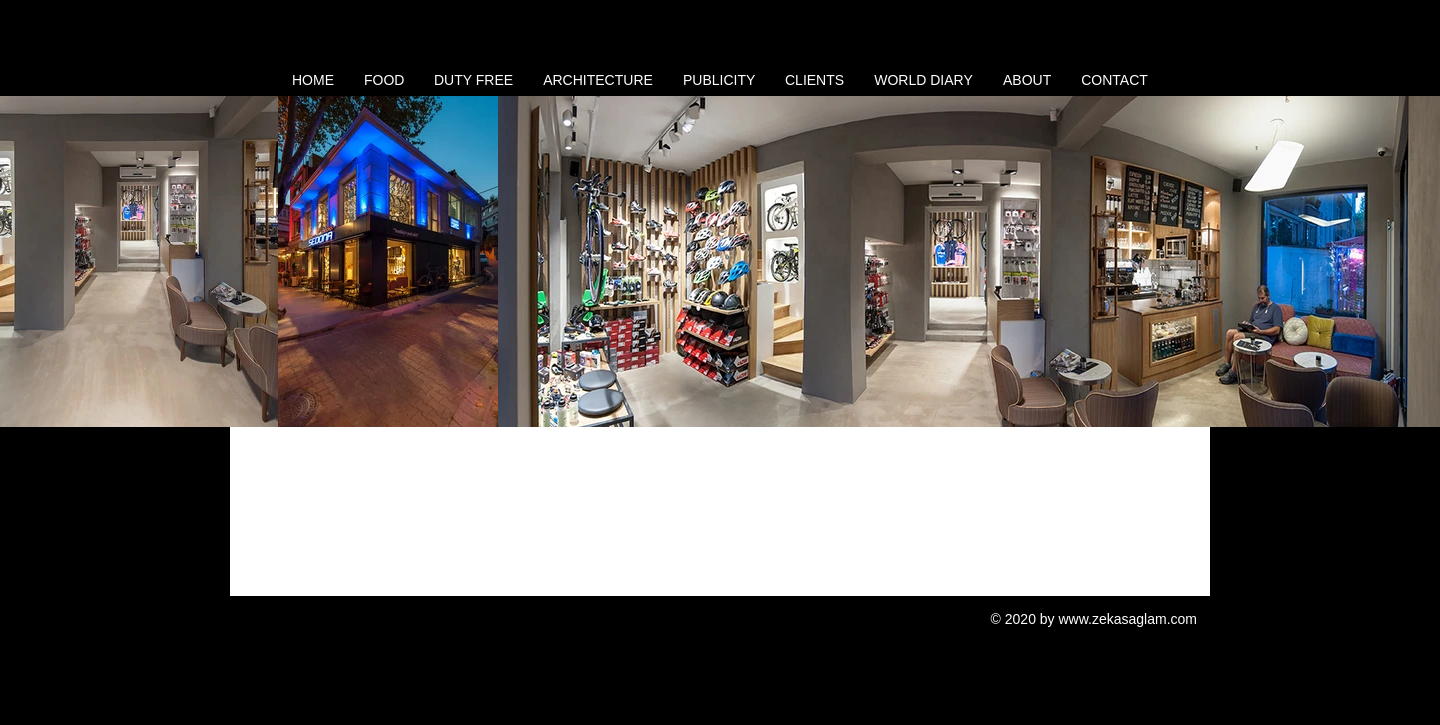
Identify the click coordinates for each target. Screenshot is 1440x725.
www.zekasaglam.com (1128, 619)
